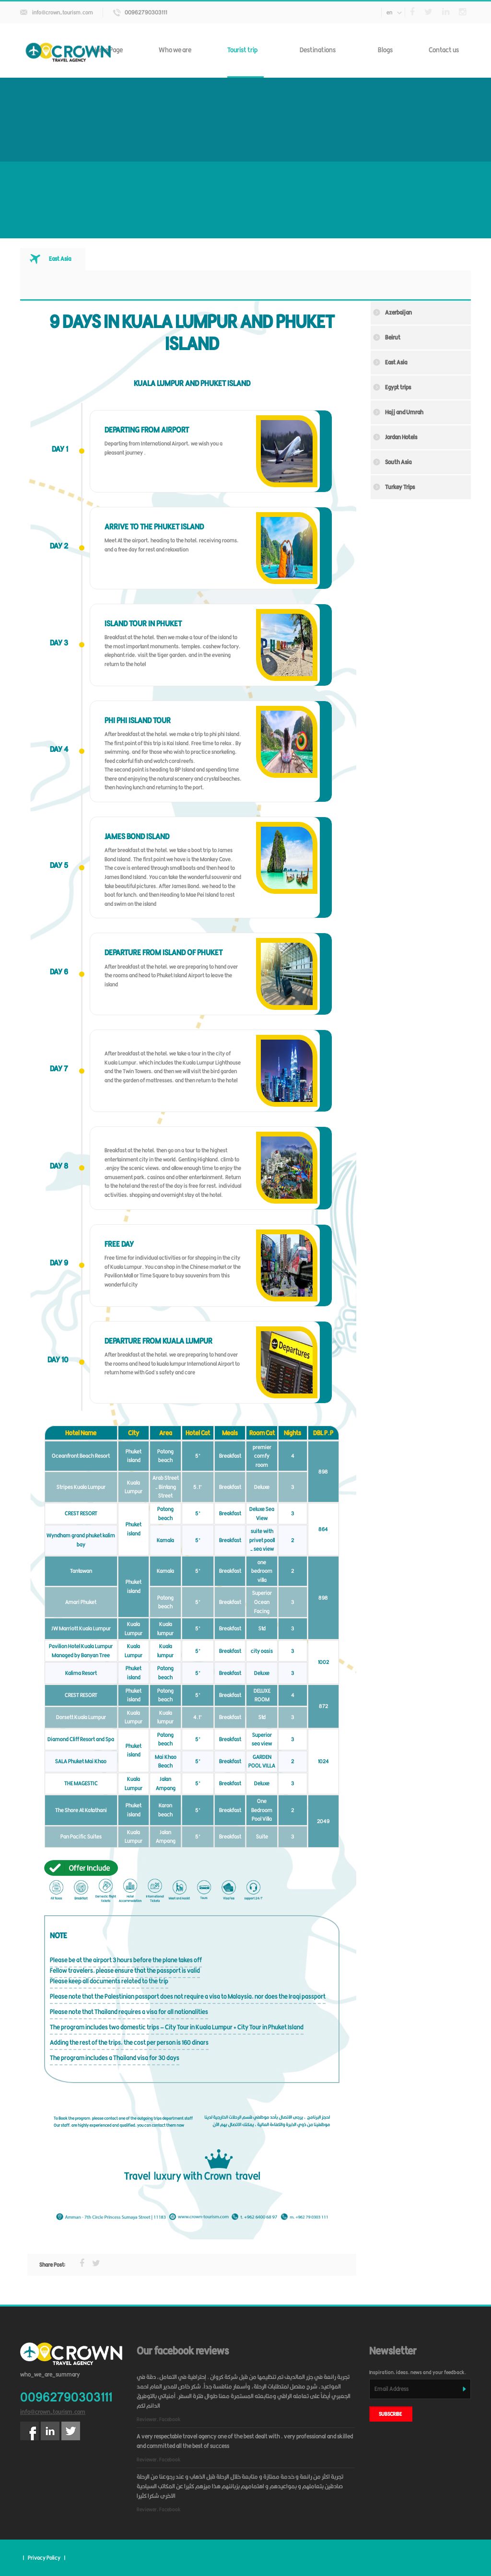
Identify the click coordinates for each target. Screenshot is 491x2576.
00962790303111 (146, 12)
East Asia (396, 362)
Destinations (321, 50)
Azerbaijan (398, 312)
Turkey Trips (400, 486)
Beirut (392, 337)
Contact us (444, 50)
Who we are (175, 50)
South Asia (398, 462)
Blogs (385, 50)
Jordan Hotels (401, 437)
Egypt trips (398, 387)
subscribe (391, 2414)
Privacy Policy (44, 2558)
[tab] (52, 259)
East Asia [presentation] (60, 258)
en (394, 12)
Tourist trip (245, 50)
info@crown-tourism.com (62, 12)
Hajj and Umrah (404, 412)
